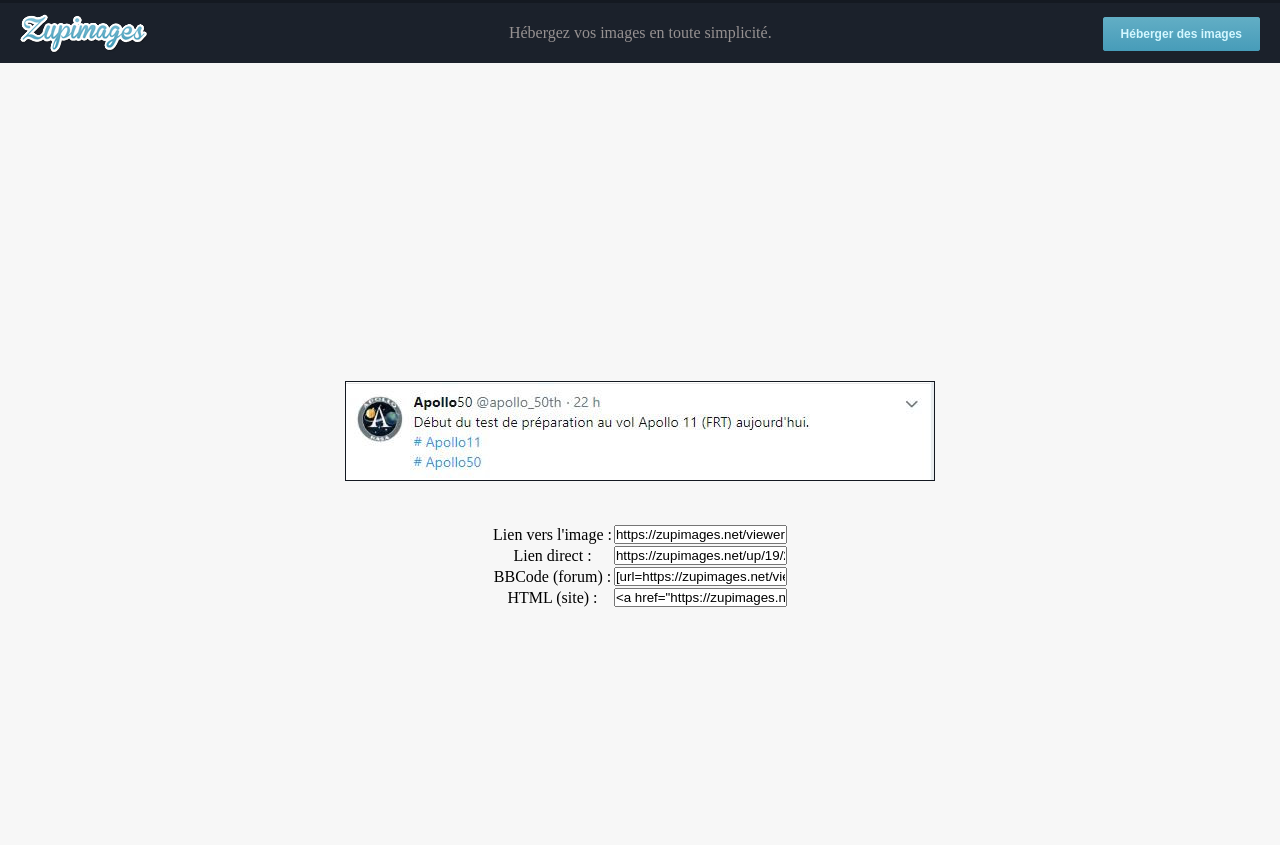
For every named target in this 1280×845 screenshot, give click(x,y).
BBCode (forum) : (552, 576)
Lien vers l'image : (552, 534)
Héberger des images (1181, 34)
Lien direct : (552, 555)
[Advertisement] (640, 223)
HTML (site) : (552, 597)
